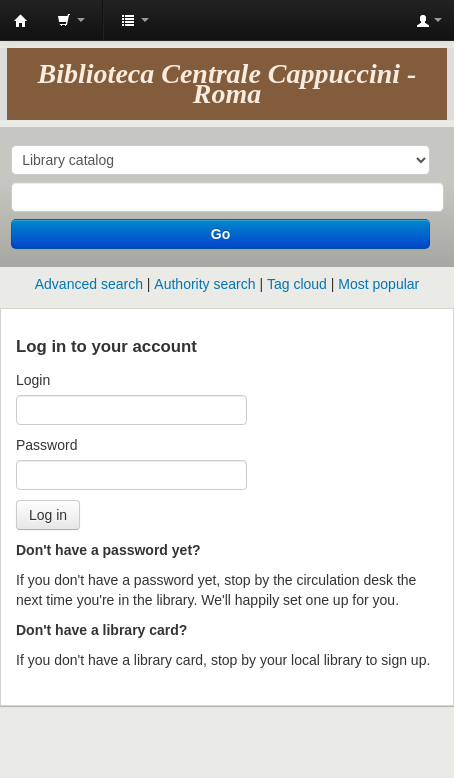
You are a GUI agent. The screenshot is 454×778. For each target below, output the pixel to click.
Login (33, 380)
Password (46, 445)
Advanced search (89, 284)
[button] (71, 20)
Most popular (378, 284)
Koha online (21, 21)
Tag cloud (297, 284)
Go (220, 234)
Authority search (204, 284)
